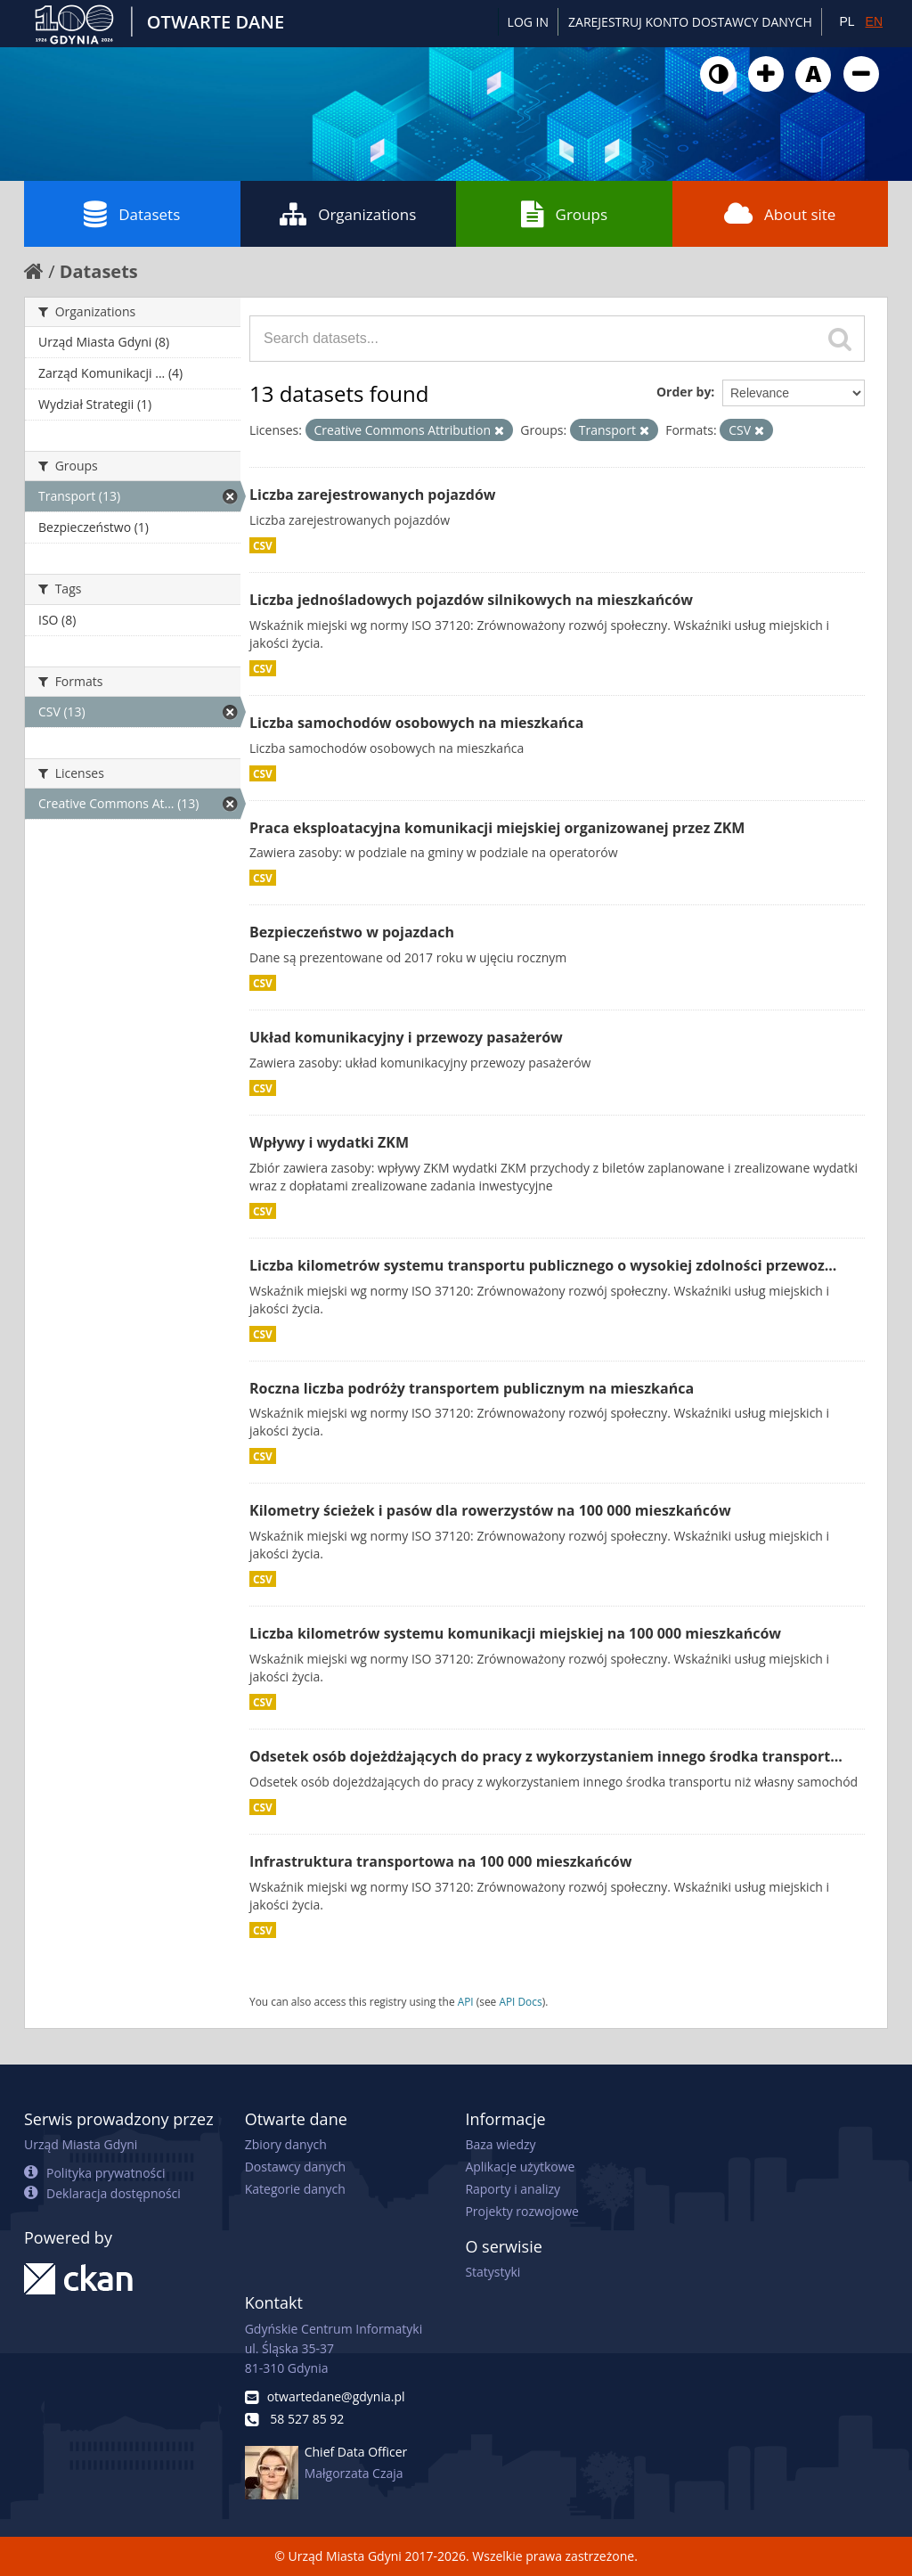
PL (846, 21)
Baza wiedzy (500, 2144)
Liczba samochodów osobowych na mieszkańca (416, 722)
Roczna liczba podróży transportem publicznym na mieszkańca (471, 1388)
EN (874, 21)
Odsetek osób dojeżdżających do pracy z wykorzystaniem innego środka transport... (546, 1756)
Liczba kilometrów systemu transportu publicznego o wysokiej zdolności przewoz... (542, 1265)
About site (779, 213)
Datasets (132, 213)
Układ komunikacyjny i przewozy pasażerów (406, 1037)
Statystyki (492, 2271)
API (466, 2001)
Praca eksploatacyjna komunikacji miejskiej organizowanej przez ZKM (497, 828)
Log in (528, 21)
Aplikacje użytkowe (519, 2166)
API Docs (520, 2001)
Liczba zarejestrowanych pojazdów (372, 494)
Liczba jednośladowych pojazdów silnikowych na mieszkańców (471, 599)
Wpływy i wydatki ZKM (329, 1142)
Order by (683, 391)
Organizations (348, 213)
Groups (564, 213)
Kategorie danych (295, 2188)
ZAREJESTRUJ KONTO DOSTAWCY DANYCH (690, 21)
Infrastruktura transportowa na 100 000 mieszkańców (440, 1861)
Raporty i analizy (512, 2188)
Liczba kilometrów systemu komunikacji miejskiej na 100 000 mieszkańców (515, 1633)
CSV (263, 545)
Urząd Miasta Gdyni (80, 2144)
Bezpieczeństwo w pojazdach (351, 932)
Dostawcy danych (295, 2166)
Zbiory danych (286, 2144)
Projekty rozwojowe (522, 2211)
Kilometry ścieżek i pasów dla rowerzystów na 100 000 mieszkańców (490, 1510)
